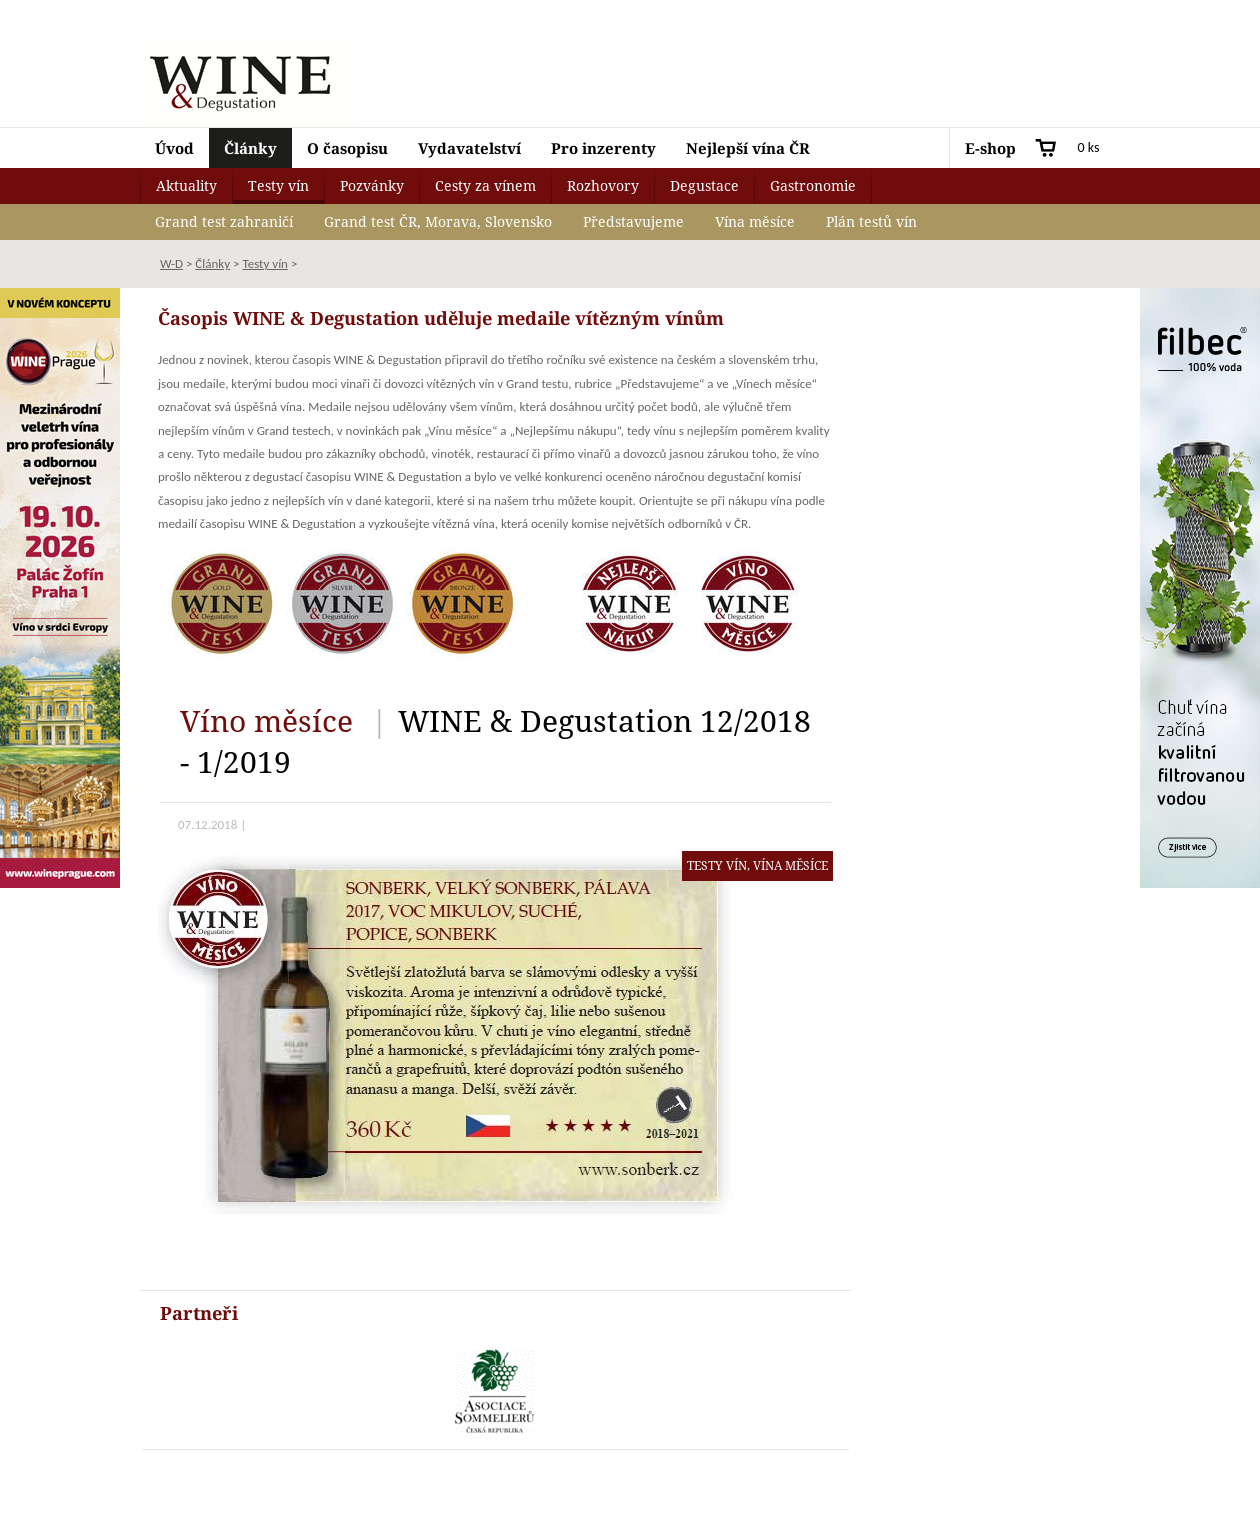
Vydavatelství (469, 148)
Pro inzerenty (603, 148)
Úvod (174, 148)
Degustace (704, 185)
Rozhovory (603, 185)
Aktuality (186, 185)
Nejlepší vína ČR (748, 148)
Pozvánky (372, 185)
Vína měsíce (755, 221)
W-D (171, 263)
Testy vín (278, 185)
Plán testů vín (871, 221)
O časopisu (347, 148)
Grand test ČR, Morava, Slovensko (438, 221)
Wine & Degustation (250, 81)
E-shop (990, 148)
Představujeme (633, 221)
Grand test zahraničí (224, 221)
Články (250, 148)
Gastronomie (813, 185)
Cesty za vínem (485, 185)
